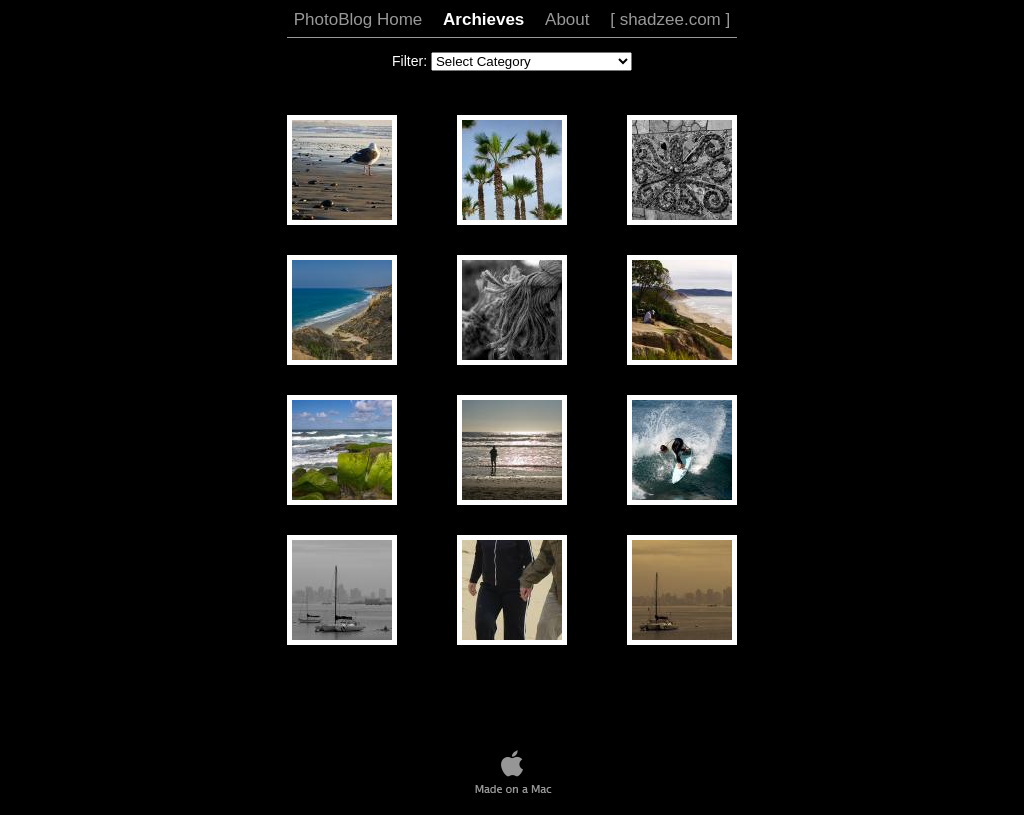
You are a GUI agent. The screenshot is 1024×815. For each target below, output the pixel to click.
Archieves (483, 19)
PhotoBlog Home (358, 19)
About (567, 19)
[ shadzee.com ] (670, 19)
